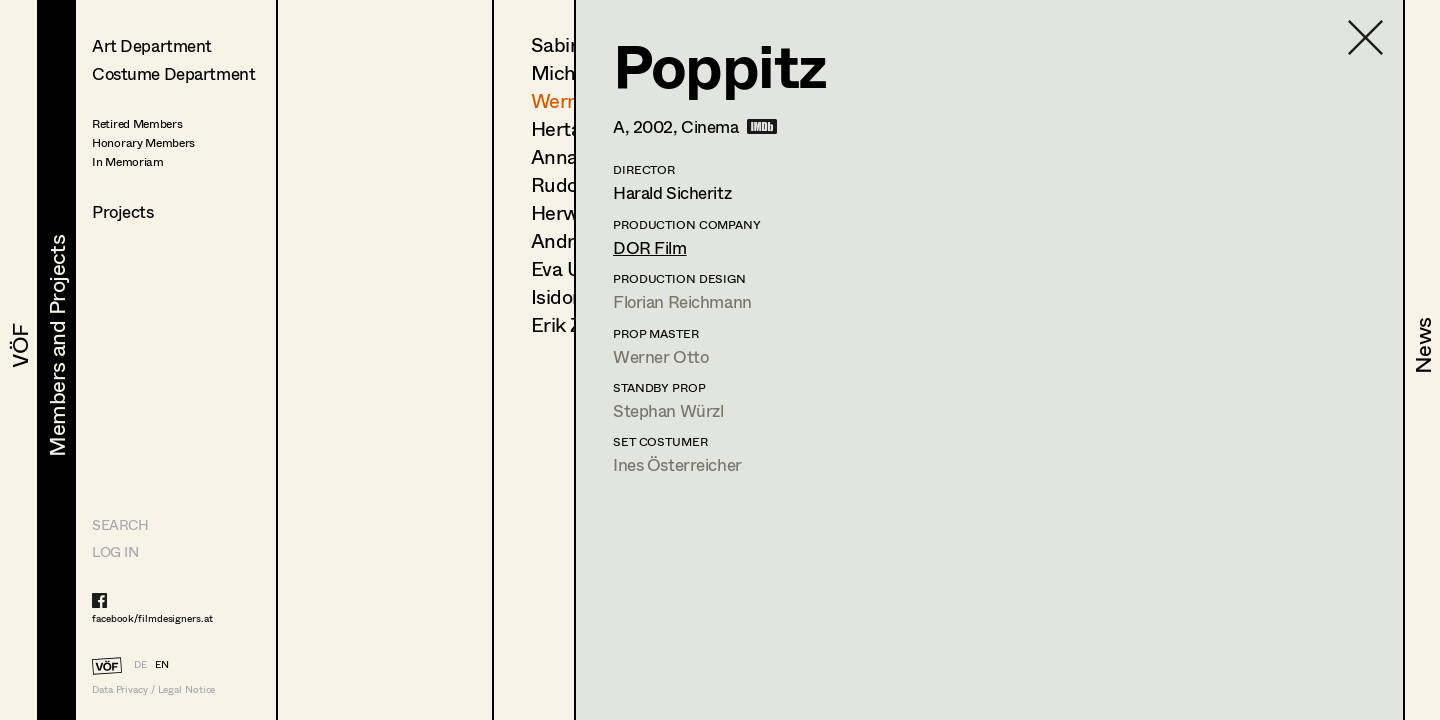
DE (140, 664)
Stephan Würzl (668, 410)
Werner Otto (660, 356)
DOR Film (650, 247)
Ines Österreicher (677, 464)
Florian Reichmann (682, 301)
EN (162, 664)
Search (120, 524)
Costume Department (173, 73)
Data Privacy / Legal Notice (153, 689)
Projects (123, 211)
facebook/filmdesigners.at (152, 618)
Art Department (152, 45)
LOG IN (115, 551)
